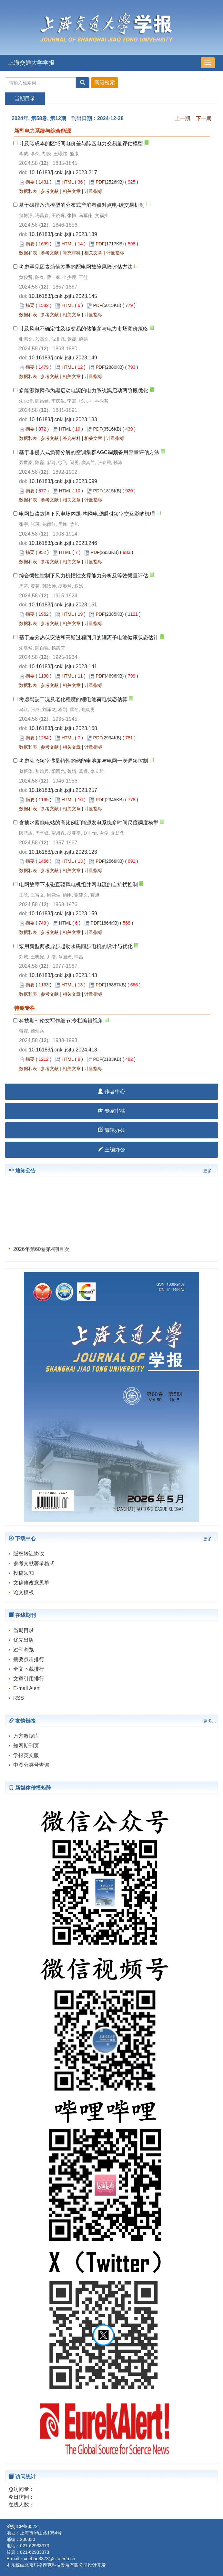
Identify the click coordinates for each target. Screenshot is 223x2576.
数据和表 (28, 191)
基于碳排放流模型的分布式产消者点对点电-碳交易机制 (82, 205)
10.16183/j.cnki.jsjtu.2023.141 (63, 666)
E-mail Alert (26, 1688)
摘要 (30, 182)
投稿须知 (23, 1573)
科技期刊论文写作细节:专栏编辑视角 (61, 1020)
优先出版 (23, 1640)
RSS (18, 1698)
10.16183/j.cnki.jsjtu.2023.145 (63, 296)
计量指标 (93, 191)
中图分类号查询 (31, 1765)
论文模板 (23, 1592)
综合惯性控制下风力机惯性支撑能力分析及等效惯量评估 (83, 575)
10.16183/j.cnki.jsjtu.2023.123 (63, 852)
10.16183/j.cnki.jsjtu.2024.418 (63, 1049)
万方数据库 (26, 1736)
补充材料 (72, 252)
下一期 (203, 118)
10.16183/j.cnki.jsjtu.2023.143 (63, 975)
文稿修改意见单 (31, 1582)
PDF (100, 182)
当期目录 (23, 1630)
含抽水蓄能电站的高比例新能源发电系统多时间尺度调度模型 (88, 822)
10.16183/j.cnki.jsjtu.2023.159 (63, 913)
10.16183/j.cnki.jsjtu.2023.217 (63, 172)
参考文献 (50, 191)
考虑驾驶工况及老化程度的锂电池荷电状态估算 (73, 699)
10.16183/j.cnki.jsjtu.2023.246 (63, 543)
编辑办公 (111, 1130)
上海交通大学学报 (31, 63)
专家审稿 (111, 1111)
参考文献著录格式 (34, 1563)
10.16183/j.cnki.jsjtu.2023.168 (63, 728)
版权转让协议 (28, 1553)
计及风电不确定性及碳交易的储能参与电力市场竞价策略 (83, 328)
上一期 (182, 118)
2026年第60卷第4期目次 (41, 1253)
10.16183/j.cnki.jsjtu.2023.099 (63, 481)
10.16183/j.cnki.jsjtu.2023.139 (63, 234)
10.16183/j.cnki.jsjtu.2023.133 (63, 419)
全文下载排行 (28, 1669)
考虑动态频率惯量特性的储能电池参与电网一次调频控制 (83, 761)
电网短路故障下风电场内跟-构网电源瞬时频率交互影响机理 (87, 514)
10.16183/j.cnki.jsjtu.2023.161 (63, 604)
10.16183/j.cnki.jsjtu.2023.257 (63, 790)
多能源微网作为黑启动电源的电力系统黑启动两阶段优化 (83, 390)
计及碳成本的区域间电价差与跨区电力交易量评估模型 (81, 143)
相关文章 (72, 191)
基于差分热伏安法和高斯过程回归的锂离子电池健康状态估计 (88, 637)
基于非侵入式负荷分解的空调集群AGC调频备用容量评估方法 (89, 452)
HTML (68, 182)
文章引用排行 (28, 1678)
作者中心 (111, 1091)
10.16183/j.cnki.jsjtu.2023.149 (63, 357)
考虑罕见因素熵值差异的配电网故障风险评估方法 (76, 267)
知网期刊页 (26, 1745)
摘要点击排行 (28, 1659)
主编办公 (111, 1149)
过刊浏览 (23, 1649)
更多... (209, 1170)
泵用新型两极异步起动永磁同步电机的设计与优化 (76, 946)
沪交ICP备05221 (23, 2526)
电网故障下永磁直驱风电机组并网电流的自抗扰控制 (78, 884)
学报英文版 (26, 1755)
